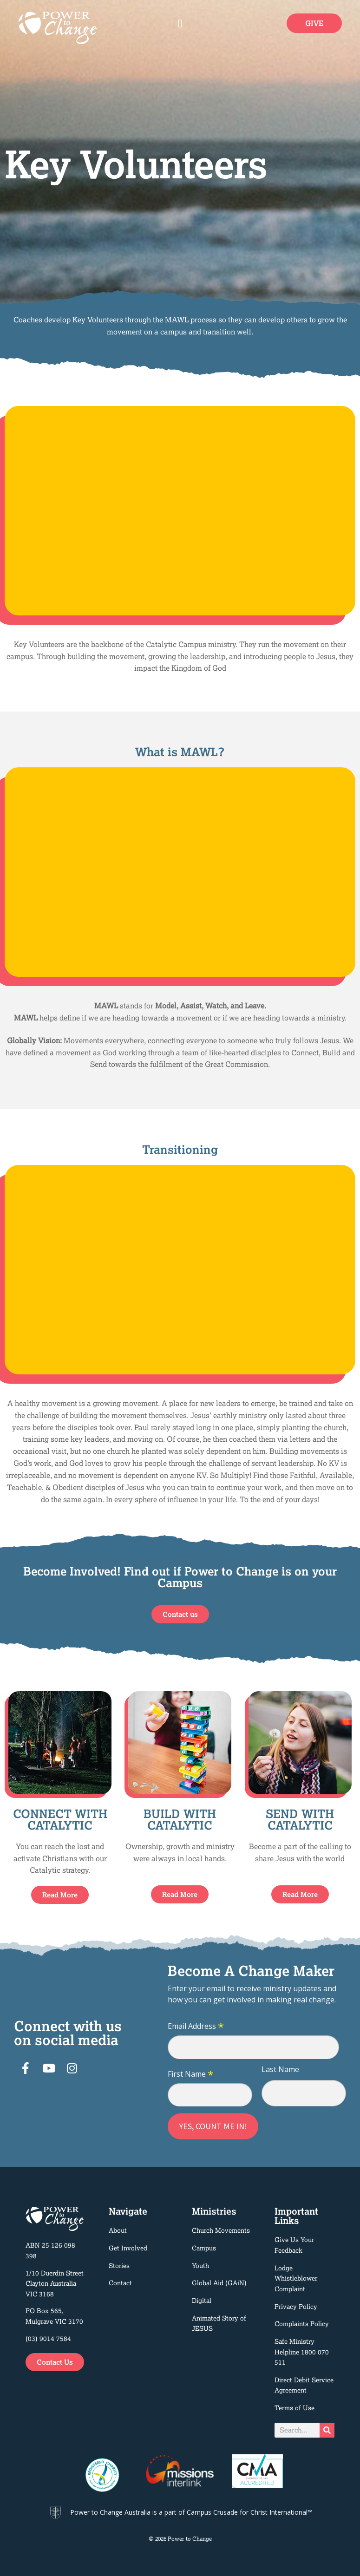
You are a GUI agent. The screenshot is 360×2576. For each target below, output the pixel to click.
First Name (191, 2074)
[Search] (327, 2430)
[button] (180, 23)
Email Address (196, 2026)
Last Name (280, 2069)
